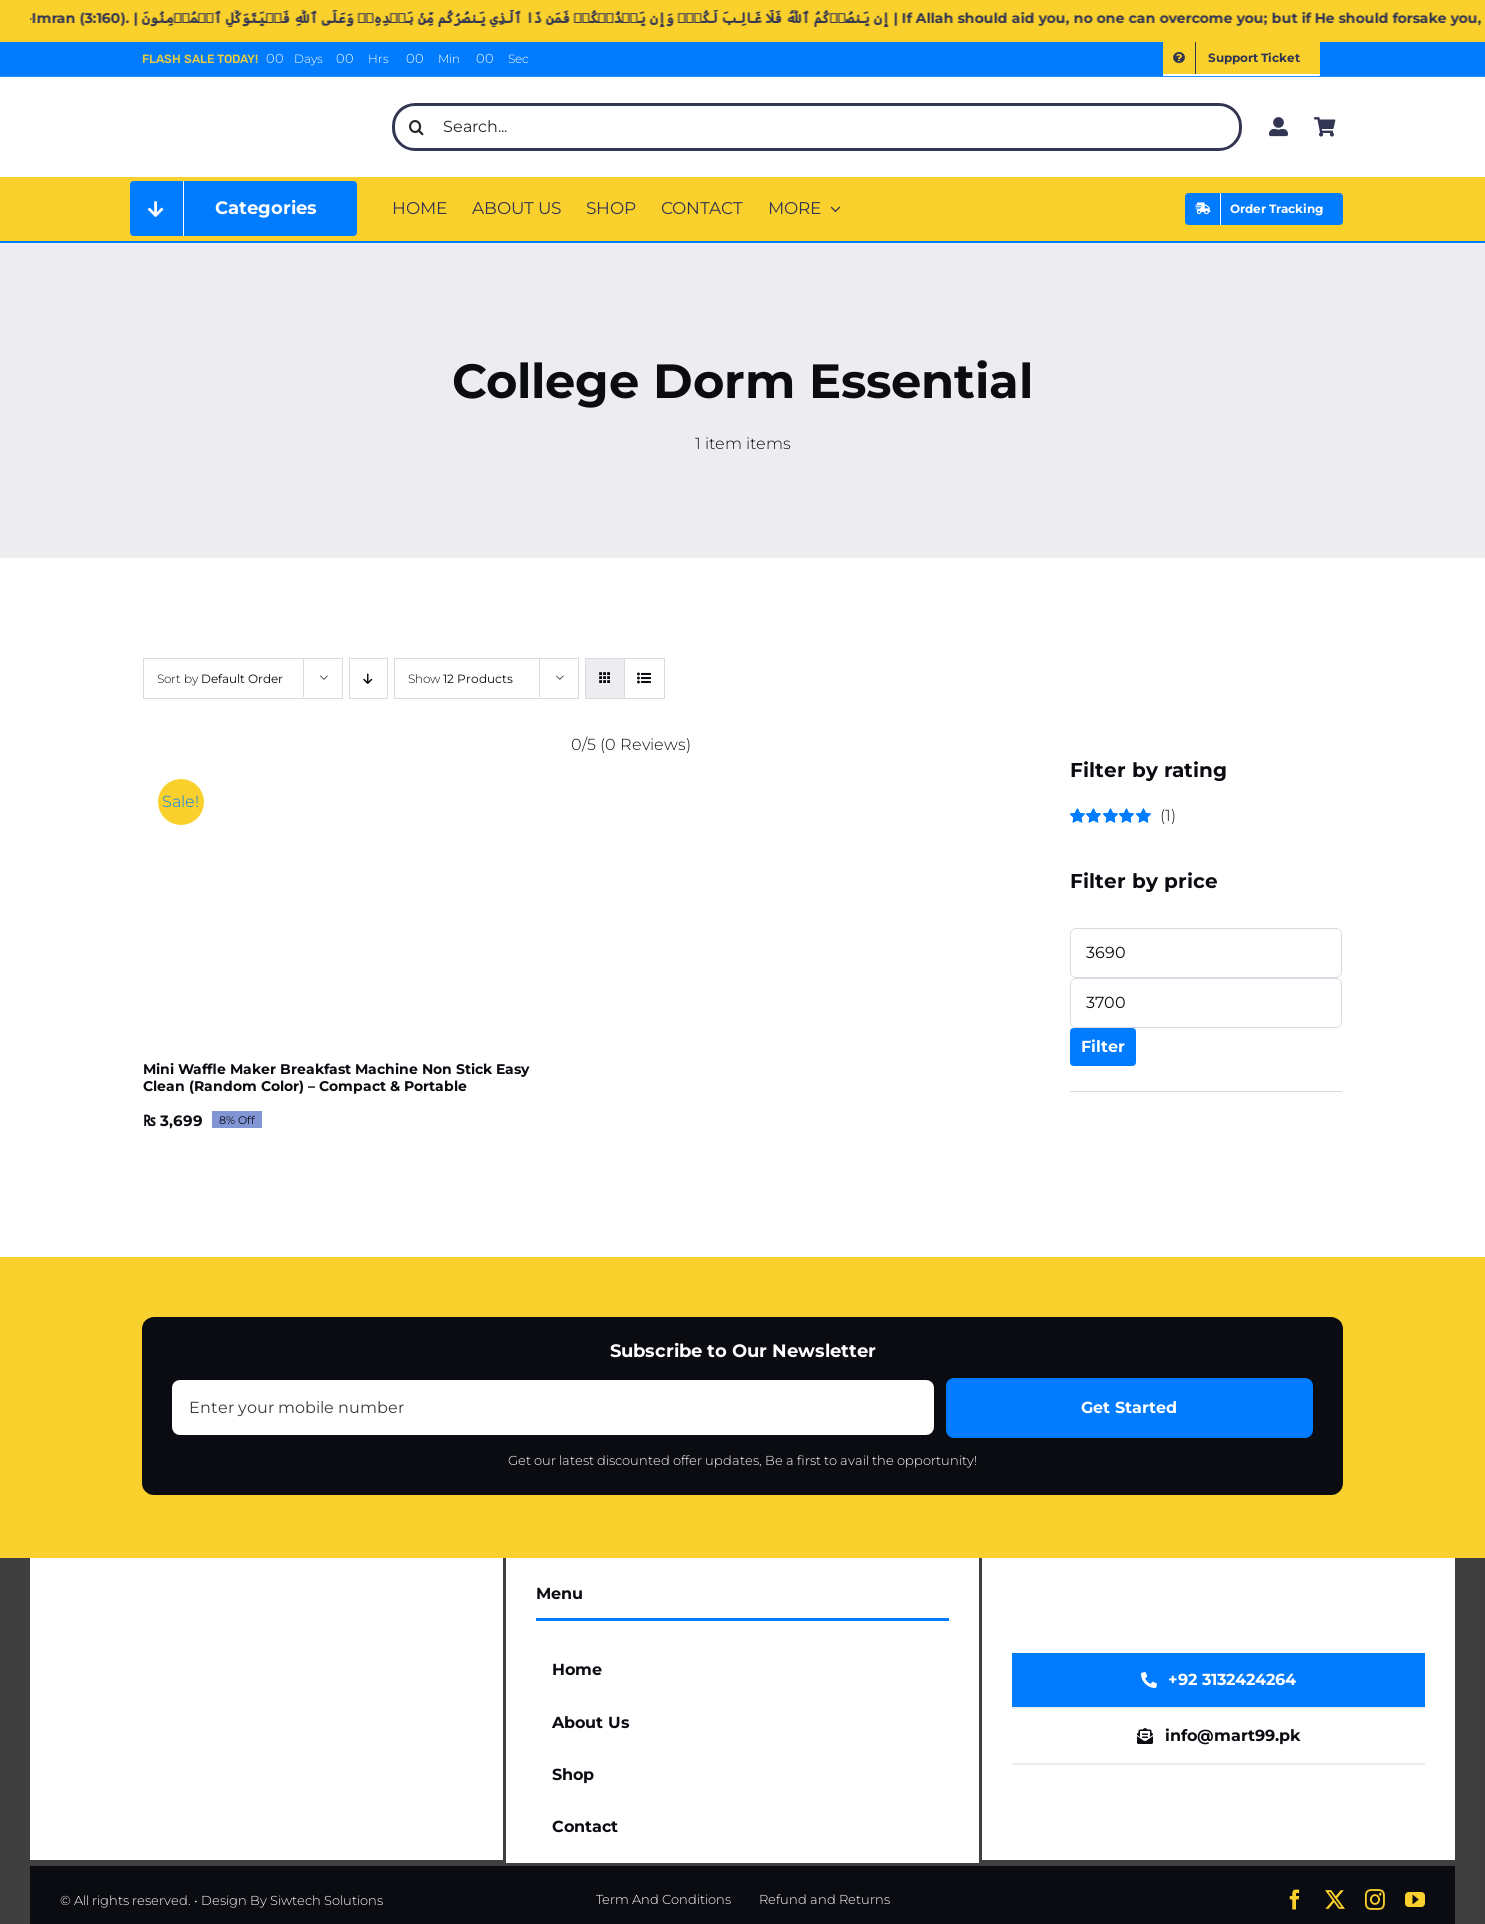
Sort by (220, 678)
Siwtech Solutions (326, 1900)
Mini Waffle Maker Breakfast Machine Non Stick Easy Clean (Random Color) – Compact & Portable (336, 1077)
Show (460, 678)
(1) (1123, 815)
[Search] (416, 127)
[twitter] (1335, 1900)
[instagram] (1375, 1900)
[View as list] (644, 678)
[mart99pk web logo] (255, 96)
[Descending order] (368, 678)
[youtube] (1415, 1900)
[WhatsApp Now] (1218, 1680)
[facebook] (1295, 1900)
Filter (1103, 1046)
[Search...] (817, 127)
